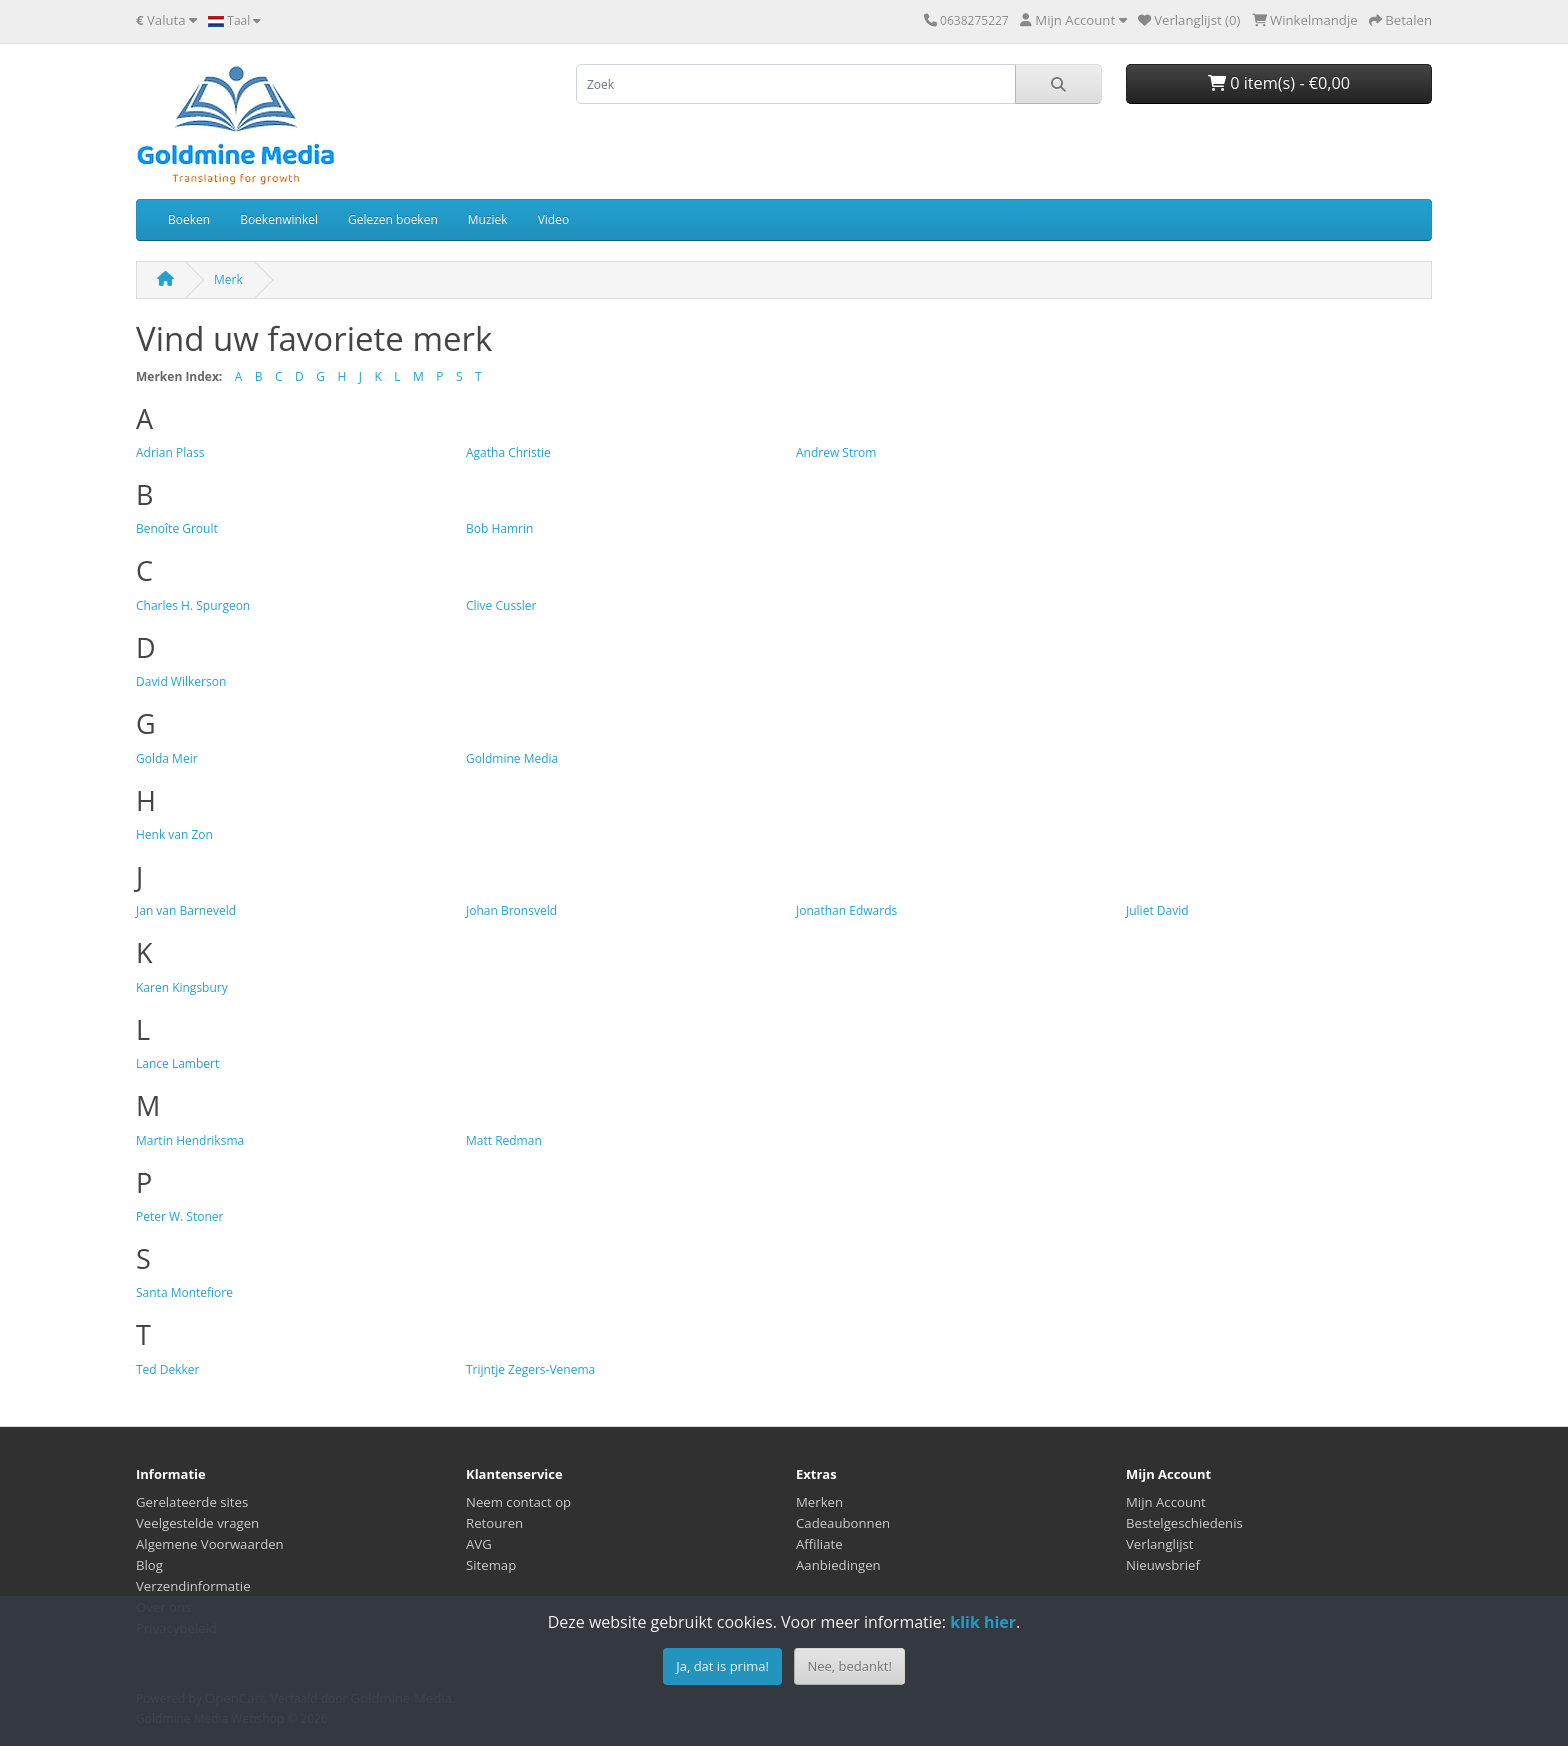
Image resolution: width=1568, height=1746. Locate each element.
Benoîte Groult (177, 528)
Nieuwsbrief (1163, 1565)
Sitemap (491, 1565)
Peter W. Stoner (179, 1216)
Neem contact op (518, 1502)
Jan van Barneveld (186, 910)
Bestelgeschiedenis (1184, 1523)
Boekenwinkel (279, 219)
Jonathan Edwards (846, 910)
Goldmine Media (512, 758)
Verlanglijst (1160, 1544)
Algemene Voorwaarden (210, 1544)
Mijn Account (1166, 1502)
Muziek (488, 219)
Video (553, 219)
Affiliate (819, 1544)
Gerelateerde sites (192, 1502)
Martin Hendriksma (190, 1140)
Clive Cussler (501, 605)
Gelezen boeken (393, 219)
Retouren (494, 1523)
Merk (228, 279)
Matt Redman (504, 1140)
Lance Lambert (177, 1063)
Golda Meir (167, 758)
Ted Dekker (168, 1369)
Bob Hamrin (499, 528)
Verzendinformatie (193, 1586)
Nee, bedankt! (849, 1666)
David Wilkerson (181, 681)
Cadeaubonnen (843, 1523)
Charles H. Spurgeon (193, 605)
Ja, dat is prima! (722, 1666)
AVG (479, 1544)
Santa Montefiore (184, 1292)
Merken (819, 1502)
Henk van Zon (174, 834)
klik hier (983, 1622)
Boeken (189, 219)
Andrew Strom (836, 452)
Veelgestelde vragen (197, 1523)
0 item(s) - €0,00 (1279, 83)
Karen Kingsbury (182, 987)
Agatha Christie (508, 452)
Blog (149, 1565)
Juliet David (1157, 910)
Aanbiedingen (838, 1565)
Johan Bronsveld (511, 910)
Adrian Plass (170, 452)
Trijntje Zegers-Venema (530, 1369)
